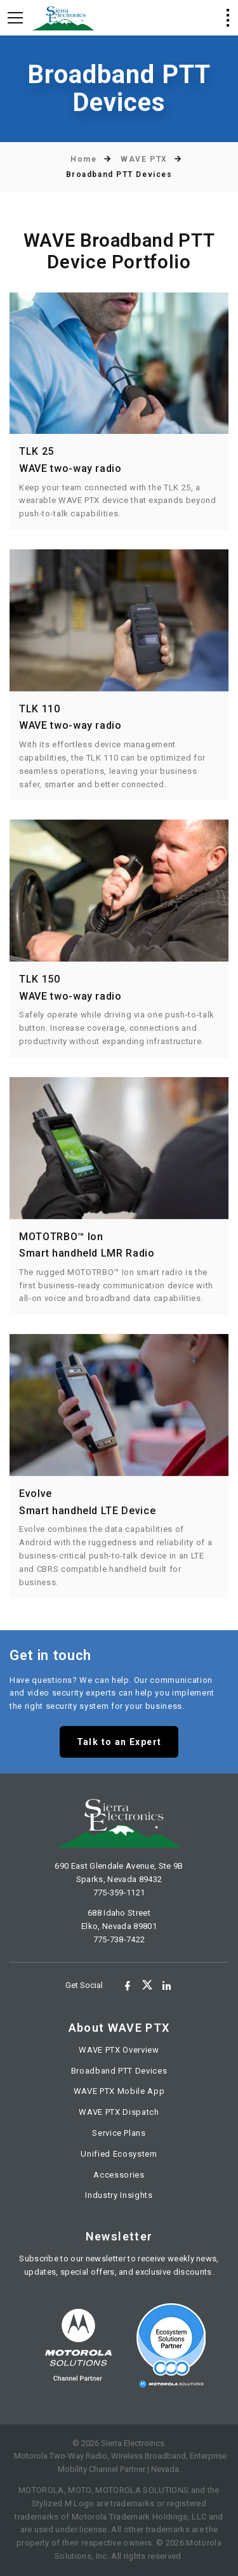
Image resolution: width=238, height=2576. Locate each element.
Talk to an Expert (119, 1742)
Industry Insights (118, 2195)
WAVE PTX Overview (119, 2050)
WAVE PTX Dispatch (119, 2112)
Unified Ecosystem (119, 2154)
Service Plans (118, 2133)
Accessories (118, 2175)
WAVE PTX (144, 159)
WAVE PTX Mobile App (119, 2091)
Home (83, 159)
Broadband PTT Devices (119, 2071)
